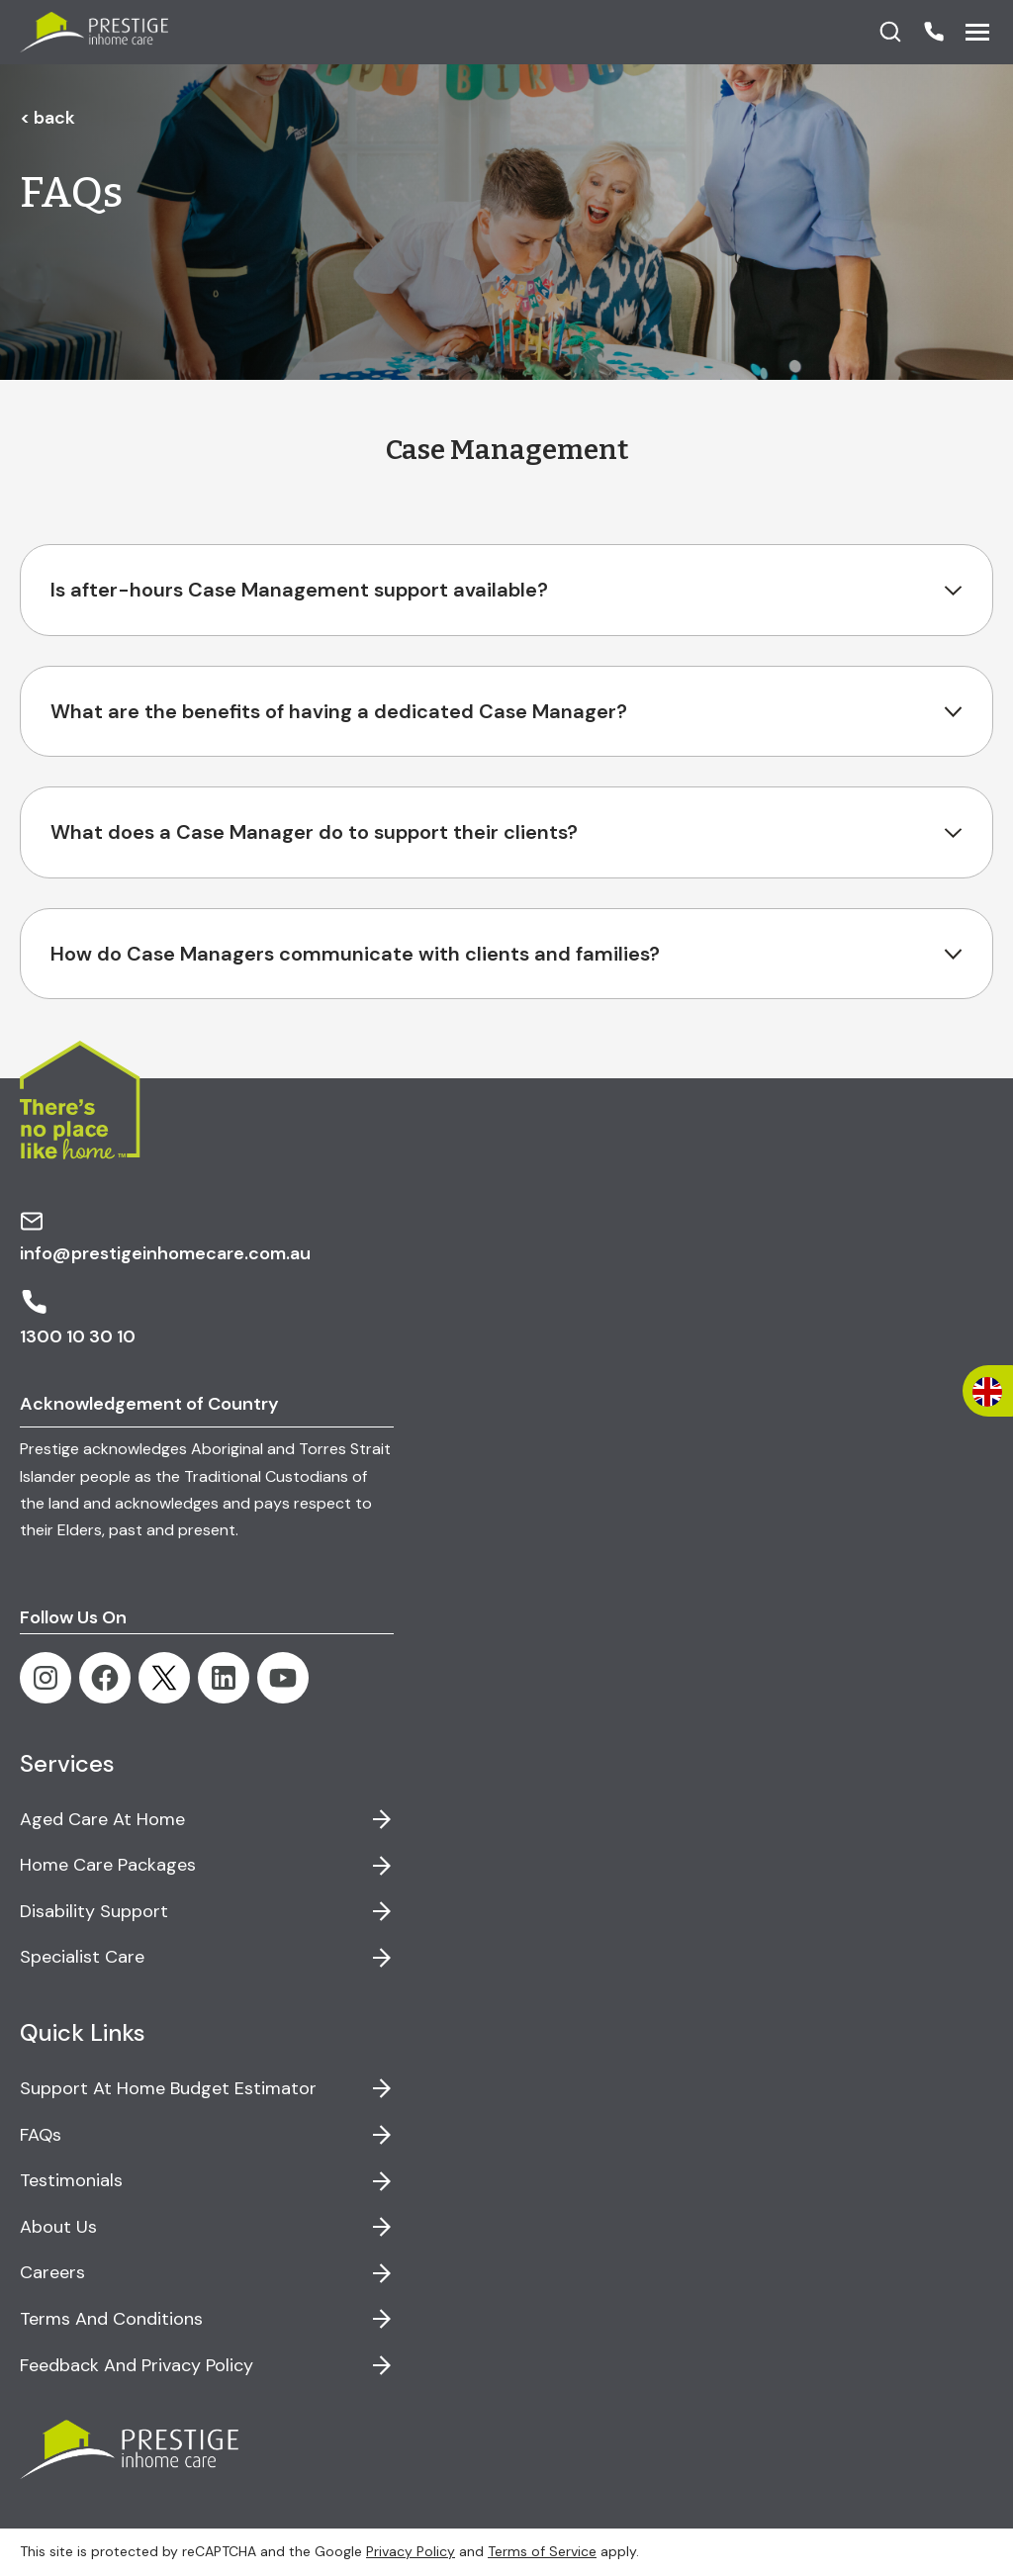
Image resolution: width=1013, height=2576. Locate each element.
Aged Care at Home (102, 1819)
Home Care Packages (108, 1865)
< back (47, 118)
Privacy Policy (410, 2551)
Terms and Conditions (111, 2319)
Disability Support (94, 1911)
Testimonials (71, 2180)
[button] (934, 32)
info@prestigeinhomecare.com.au (165, 1237)
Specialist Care (82, 1957)
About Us (58, 2227)
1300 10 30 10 (78, 1317)
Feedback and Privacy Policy (136, 2365)
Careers (52, 2272)
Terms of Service (542, 2551)
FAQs (40, 2135)
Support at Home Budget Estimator (168, 2088)
